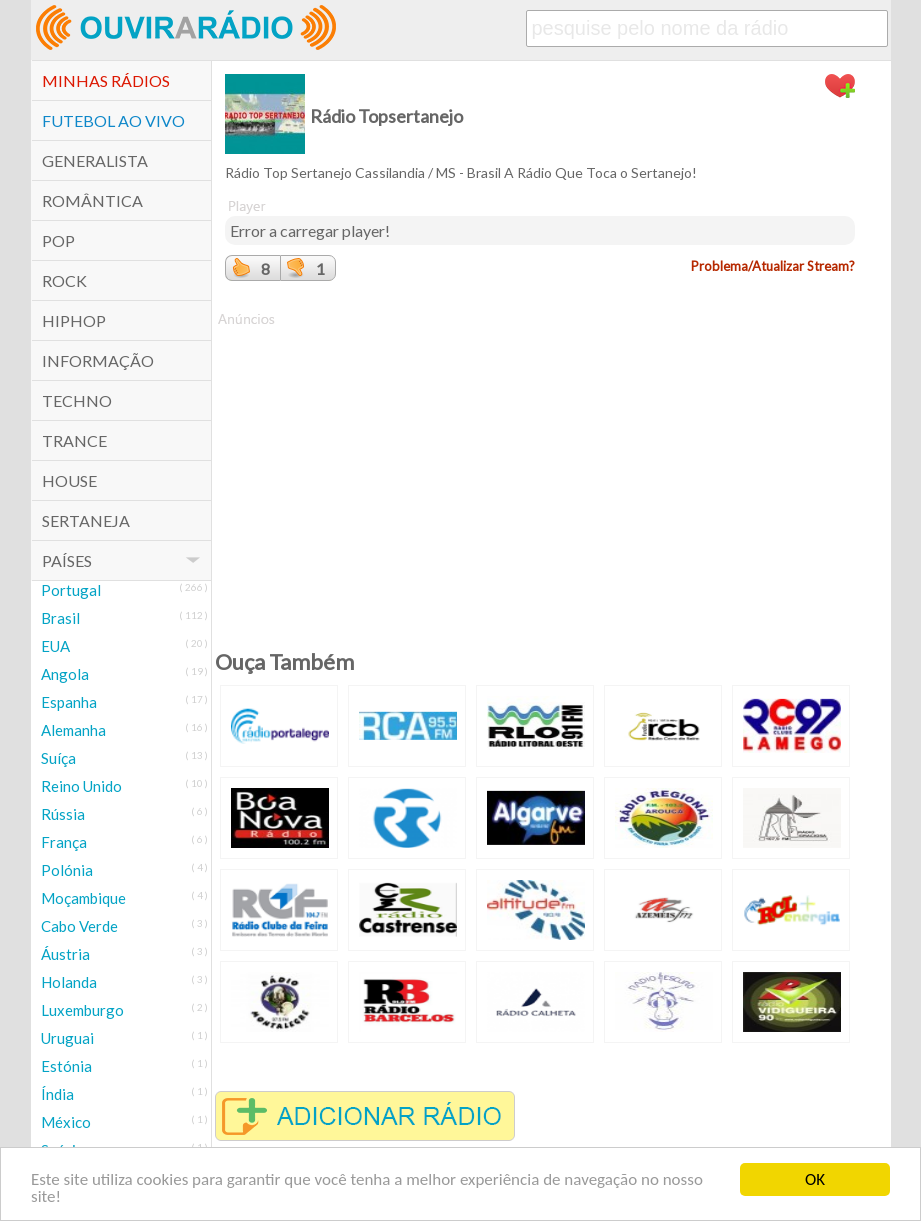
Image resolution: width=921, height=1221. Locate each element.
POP (58, 240)
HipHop (74, 320)
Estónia (66, 1066)
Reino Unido (81, 786)
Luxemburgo (82, 1010)
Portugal (71, 590)
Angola (65, 674)
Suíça (58, 758)
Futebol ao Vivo (113, 120)
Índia (57, 1094)
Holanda (69, 982)
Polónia (67, 870)
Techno (77, 400)
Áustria (65, 954)
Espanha (69, 702)
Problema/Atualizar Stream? (773, 266)
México (66, 1122)
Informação (98, 360)
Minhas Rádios (106, 80)
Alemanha (73, 730)
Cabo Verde (79, 926)
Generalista (95, 160)
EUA (55, 646)
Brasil (60, 618)
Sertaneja (86, 520)
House (69, 480)
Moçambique (83, 898)
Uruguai (67, 1038)
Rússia (63, 814)
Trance (74, 440)
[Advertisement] (540, 469)
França (64, 842)
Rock (64, 280)
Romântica (92, 200)
